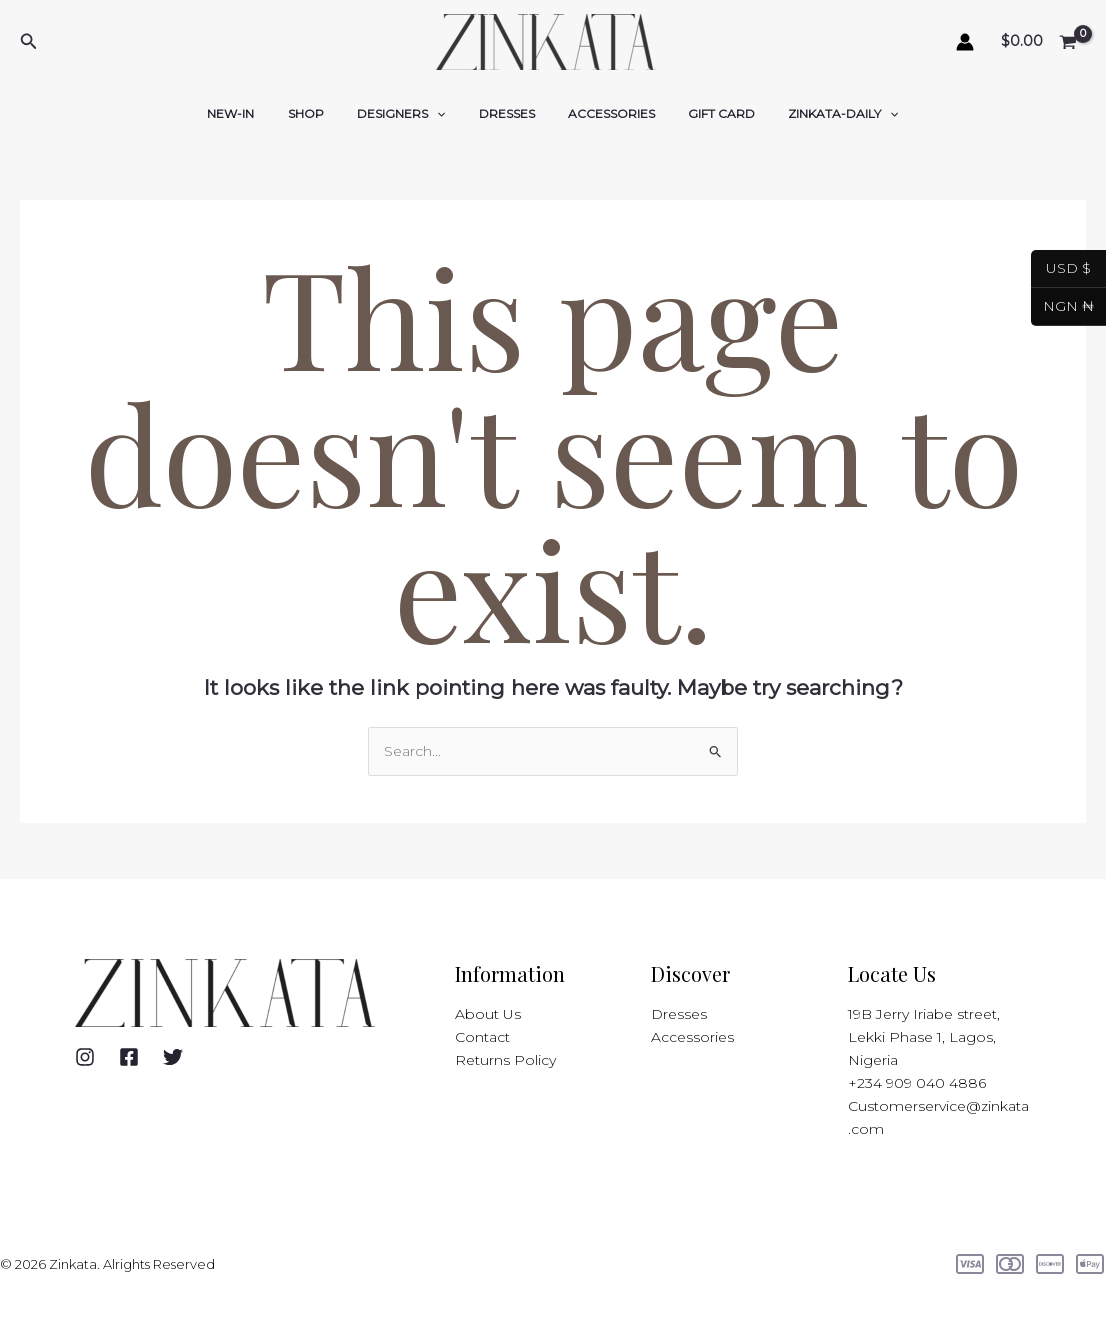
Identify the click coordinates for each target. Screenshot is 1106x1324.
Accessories (692, 1037)
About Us (488, 1014)
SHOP (324, 113)
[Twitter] (173, 1057)
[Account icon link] (965, 42)
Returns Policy (505, 1060)
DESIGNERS (410, 114)
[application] (445, 114)
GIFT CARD (703, 113)
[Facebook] (129, 1057)
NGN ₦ (1062, 307)
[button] (29, 42)
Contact (482, 1037)
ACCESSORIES (602, 113)
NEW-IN (258, 113)
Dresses (679, 1014)
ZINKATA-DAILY (816, 114)
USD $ (1061, 269)
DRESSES (507, 113)
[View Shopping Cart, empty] (1040, 42)
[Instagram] (85, 1057)
